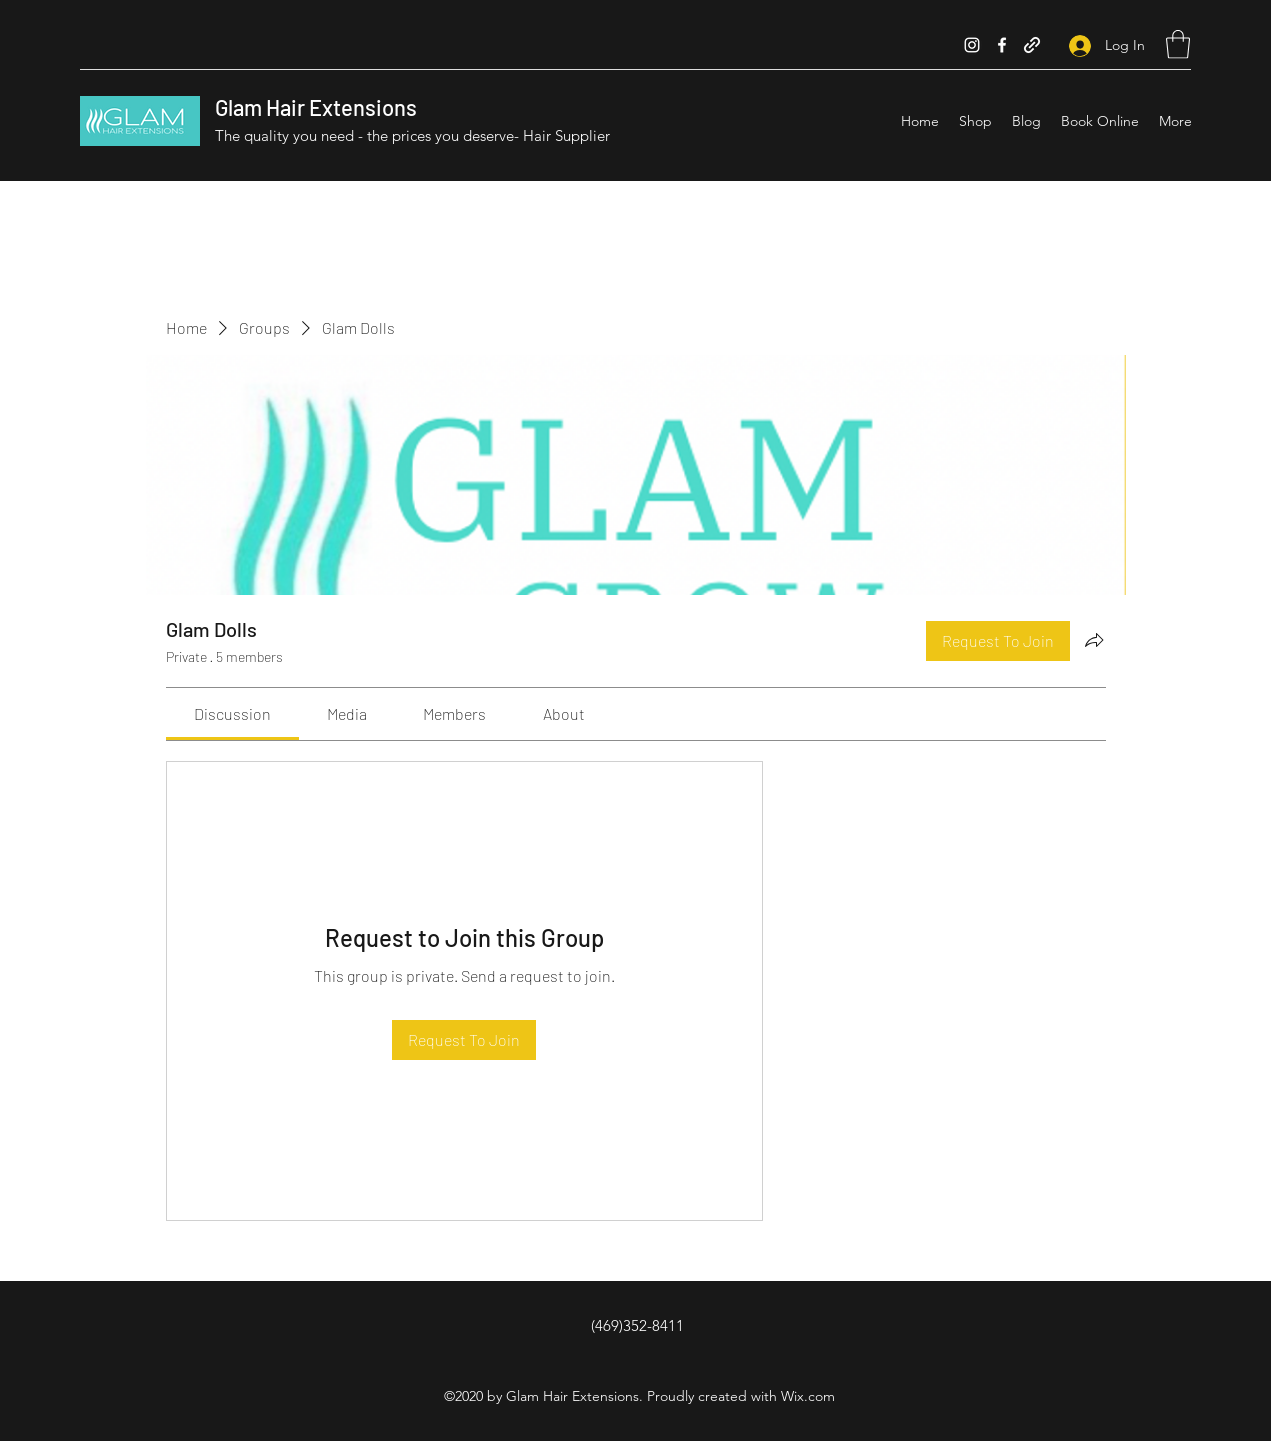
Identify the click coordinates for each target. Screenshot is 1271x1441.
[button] (1178, 44)
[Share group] (1094, 640)
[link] (232, 713)
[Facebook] (1002, 45)
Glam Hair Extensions (316, 107)
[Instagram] (972, 45)
